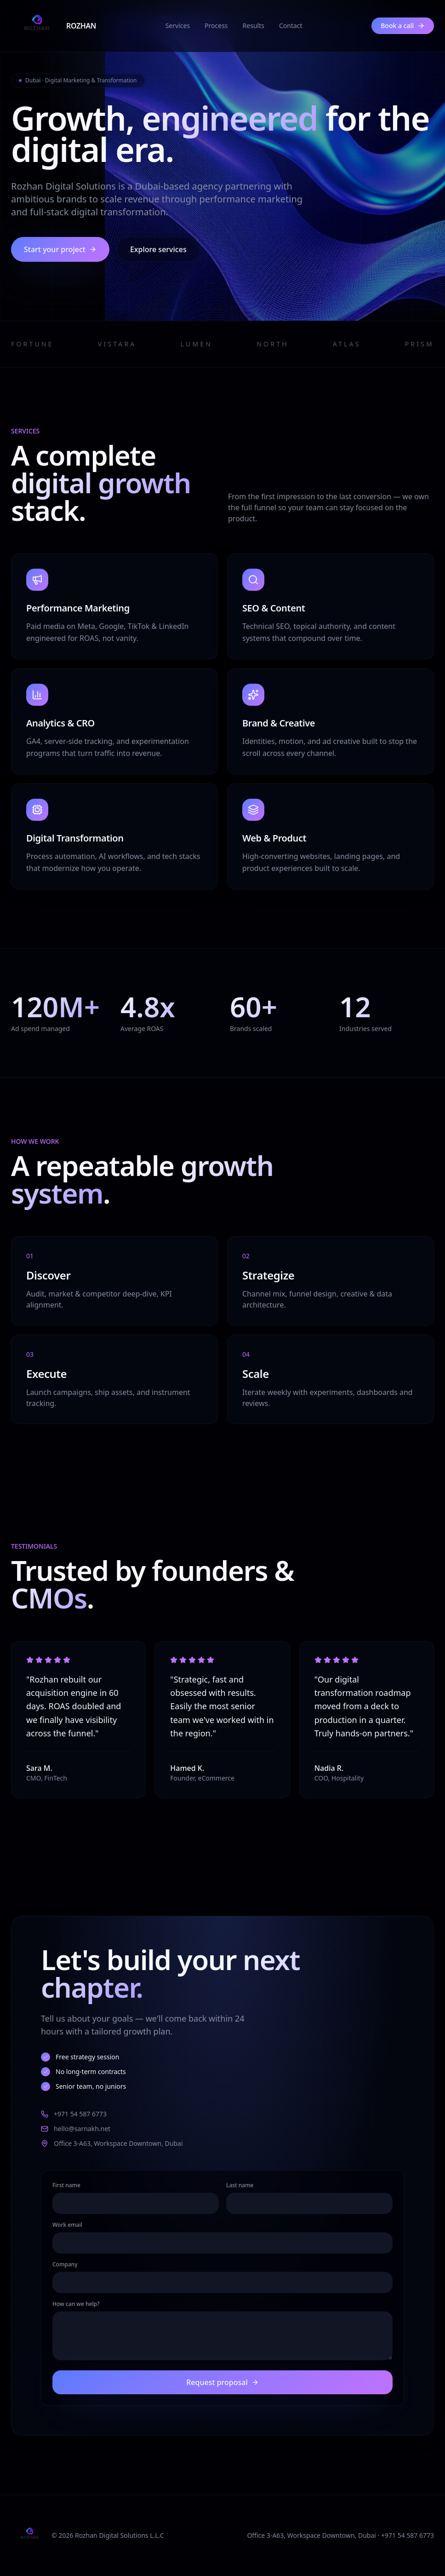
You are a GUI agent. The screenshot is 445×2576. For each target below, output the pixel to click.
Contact (290, 25)
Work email (67, 2225)
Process (216, 25)
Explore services (158, 249)
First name (66, 2185)
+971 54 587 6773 (74, 2113)
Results (253, 25)
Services (177, 25)
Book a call (403, 25)
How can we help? (75, 2304)
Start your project (60, 249)
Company (64, 2264)
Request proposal (222, 2382)
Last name (239, 2185)
